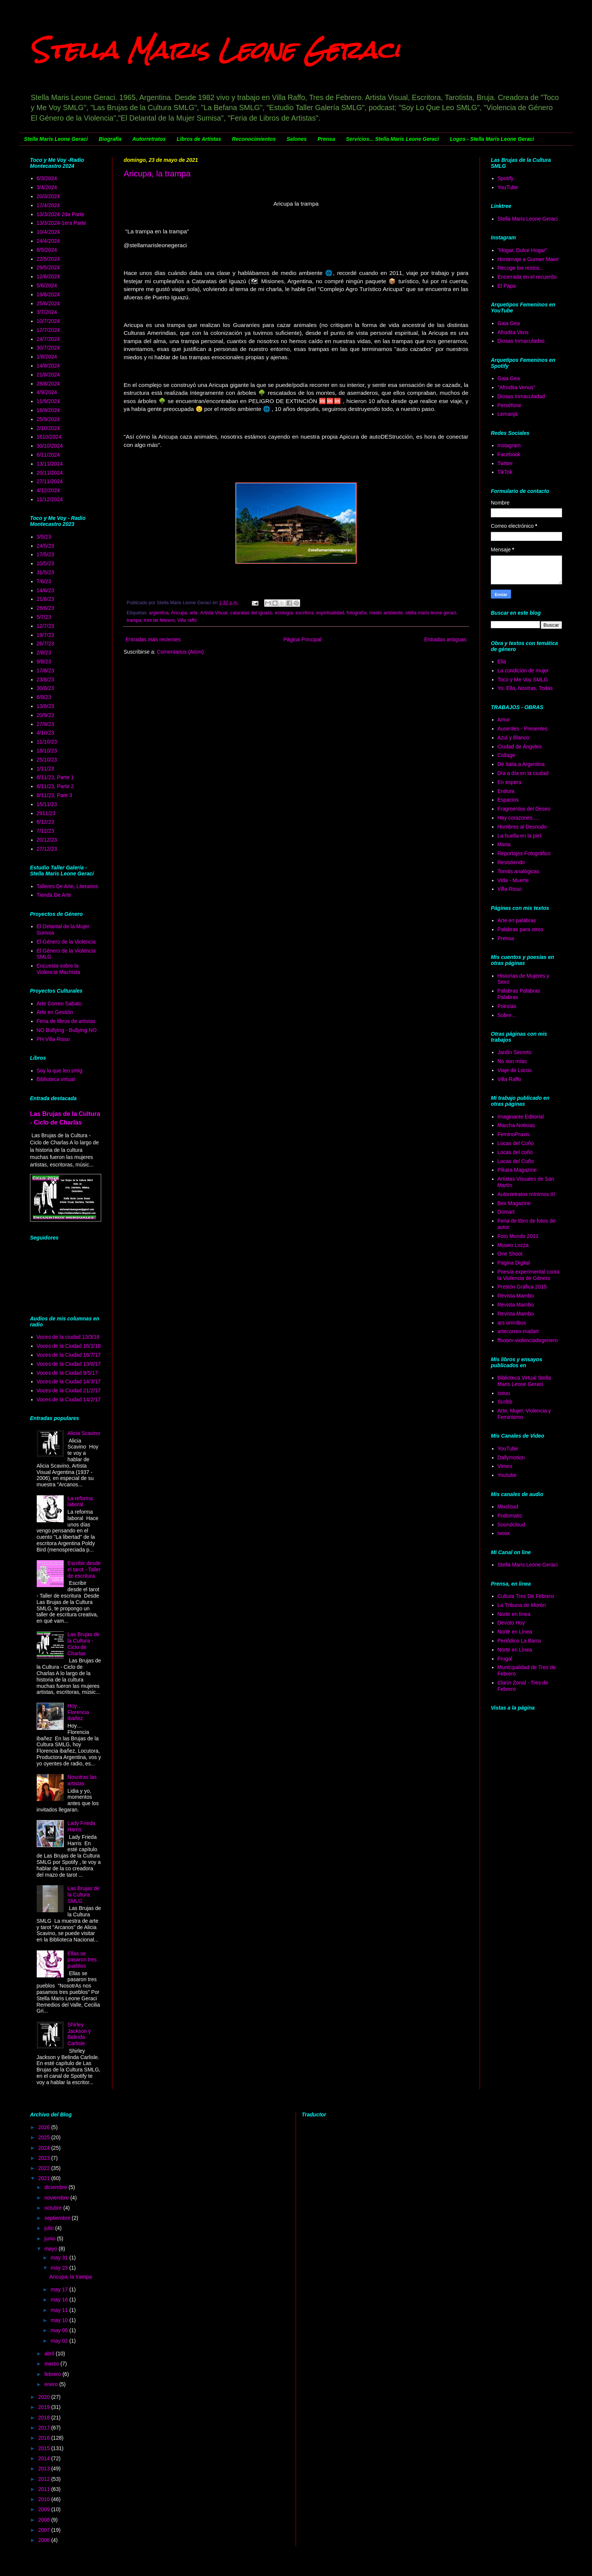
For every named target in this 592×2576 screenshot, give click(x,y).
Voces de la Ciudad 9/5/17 (67, 1373)
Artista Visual (213, 612)
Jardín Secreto (515, 1052)
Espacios (508, 800)
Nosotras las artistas (82, 1780)
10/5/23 (45, 563)
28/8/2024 (48, 384)
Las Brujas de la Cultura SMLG (83, 1894)
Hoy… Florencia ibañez (78, 1712)
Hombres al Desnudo (522, 827)
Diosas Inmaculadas (521, 341)
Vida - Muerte (513, 880)
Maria (504, 844)
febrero (53, 2374)
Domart (506, 1212)
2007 (44, 2530)
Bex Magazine (514, 1203)
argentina (159, 612)
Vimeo (505, 1466)
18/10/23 (47, 751)
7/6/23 (44, 581)
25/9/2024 (48, 419)
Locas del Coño (516, 1143)
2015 (44, 2448)
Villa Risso (510, 889)
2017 (44, 2428)
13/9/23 (45, 706)
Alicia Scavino (83, 1433)
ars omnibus (512, 1323)
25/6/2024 (48, 303)
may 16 (60, 2300)
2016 (44, 2438)
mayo (51, 2249)
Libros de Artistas (199, 139)
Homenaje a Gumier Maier (528, 259)
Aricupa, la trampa (157, 173)
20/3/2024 (48, 196)
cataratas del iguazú (251, 612)
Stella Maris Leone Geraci (214, 50)
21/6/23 (45, 599)
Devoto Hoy (511, 1623)
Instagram (509, 445)
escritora (305, 612)
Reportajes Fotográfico (524, 853)
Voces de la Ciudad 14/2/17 (69, 1399)
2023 (44, 2158)
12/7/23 (45, 626)
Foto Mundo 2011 (518, 1236)
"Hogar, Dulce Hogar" (522, 250)
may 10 (60, 2320)
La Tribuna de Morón (522, 1605)
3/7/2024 (47, 312)
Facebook (509, 454)
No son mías (512, 1061)
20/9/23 (45, 715)
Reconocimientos (254, 139)
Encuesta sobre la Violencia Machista (58, 969)
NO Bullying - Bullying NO (67, 1030)
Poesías (507, 1006)
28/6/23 (45, 608)
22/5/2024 (48, 259)
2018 (44, 2418)
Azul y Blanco (513, 738)
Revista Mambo (516, 1296)
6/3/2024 (47, 178)
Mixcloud (508, 1507)
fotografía (356, 612)
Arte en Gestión (55, 1012)
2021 (44, 2178)
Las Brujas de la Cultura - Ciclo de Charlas (83, 1643)
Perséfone (510, 405)
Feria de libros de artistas (66, 1021)
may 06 (60, 2330)
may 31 (60, 2258)
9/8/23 (44, 662)
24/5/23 (45, 546)
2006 (44, 2540)
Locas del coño (515, 1152)
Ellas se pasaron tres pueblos (82, 1959)
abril (49, 2353)
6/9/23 (44, 697)
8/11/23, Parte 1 (55, 777)
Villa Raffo (509, 1079)
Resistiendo (511, 862)
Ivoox (504, 1533)
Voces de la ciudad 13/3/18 (68, 1337)
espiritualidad (330, 612)
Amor (504, 720)
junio (50, 2238)
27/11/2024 (50, 481)
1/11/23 (45, 769)
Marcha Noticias (516, 1125)
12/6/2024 (48, 276)
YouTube (508, 187)
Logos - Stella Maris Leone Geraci (492, 139)
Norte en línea (514, 1614)
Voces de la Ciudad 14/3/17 (69, 1381)
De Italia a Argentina (521, 764)
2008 (44, 2520)
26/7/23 (45, 644)
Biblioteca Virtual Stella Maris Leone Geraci (524, 1381)
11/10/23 (47, 742)
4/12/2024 (48, 490)
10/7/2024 (48, 321)
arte (194, 612)
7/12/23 (45, 831)
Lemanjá (508, 414)
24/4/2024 (48, 241)
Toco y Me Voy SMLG (523, 679)
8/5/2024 (47, 250)
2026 (44, 2127)
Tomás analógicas (519, 871)
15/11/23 (47, 804)
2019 (44, 2407)
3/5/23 (44, 537)
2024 (44, 2148)
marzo (52, 2364)
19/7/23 (45, 635)
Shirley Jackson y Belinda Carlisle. (79, 2034)
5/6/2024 (47, 285)
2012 (44, 2479)
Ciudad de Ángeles (520, 747)
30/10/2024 (50, 446)
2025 (44, 2137)
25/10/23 (47, 760)
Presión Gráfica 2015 (522, 1287)
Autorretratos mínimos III (526, 1194)
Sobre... (507, 1015)
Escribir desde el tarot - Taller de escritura (84, 1569)
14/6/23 (45, 590)
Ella (502, 662)
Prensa (326, 139)
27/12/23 (47, 849)
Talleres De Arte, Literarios (67, 886)
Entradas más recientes (153, 639)
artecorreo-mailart (518, 1331)
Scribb (505, 1402)
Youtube (507, 1475)
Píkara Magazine (517, 1170)
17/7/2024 (48, 330)
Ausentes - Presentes (523, 729)
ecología (284, 612)
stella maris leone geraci (430, 612)
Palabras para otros (520, 929)
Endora (506, 791)
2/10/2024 (48, 428)
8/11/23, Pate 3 (54, 795)
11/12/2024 (50, 499)
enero (51, 2384)
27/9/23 (45, 724)
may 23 (60, 2268)
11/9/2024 (48, 401)
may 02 (60, 2341)
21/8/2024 (48, 375)
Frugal (505, 1659)
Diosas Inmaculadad (521, 396)
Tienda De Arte (54, 895)
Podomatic (510, 1516)
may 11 (60, 2310)
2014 (44, 2458)
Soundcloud (511, 1525)
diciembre (56, 2187)
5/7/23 (44, 617)
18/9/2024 (48, 410)
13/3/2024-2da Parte (61, 214)
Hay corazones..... (519, 818)
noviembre (57, 2198)
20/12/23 (47, 840)
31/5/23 (45, 572)
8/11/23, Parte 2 (55, 786)
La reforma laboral (80, 1501)
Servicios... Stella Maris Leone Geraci (392, 139)
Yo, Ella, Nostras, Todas (525, 688)
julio (49, 2228)
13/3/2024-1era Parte (61, 223)
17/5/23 (45, 554)
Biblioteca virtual (56, 1079)
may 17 (60, 2289)
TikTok (505, 472)
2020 (44, 2397)
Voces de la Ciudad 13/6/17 (69, 1364)
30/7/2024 (48, 348)
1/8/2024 (47, 357)
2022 (44, 2168)
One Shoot (510, 1254)
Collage (506, 755)
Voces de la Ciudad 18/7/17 (69, 1355)
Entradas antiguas (445, 639)
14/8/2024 (48, 366)
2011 (44, 2489)
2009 (44, 2509)
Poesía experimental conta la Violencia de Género (529, 1275)
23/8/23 (45, 679)
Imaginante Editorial (521, 1117)
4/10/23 (45, 733)
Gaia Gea (509, 323)
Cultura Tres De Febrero (526, 1596)
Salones (297, 139)
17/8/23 (45, 670)
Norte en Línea (515, 1632)
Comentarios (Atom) (180, 652)
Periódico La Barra (519, 1641)
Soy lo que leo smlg (59, 1071)
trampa (134, 620)
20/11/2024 (50, 473)
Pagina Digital (514, 1263)
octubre (53, 2208)
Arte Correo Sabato (59, 1004)
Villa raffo (187, 620)
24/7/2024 (48, 339)
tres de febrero (159, 620)
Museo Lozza (513, 1245)
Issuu (504, 1393)
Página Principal (302, 639)
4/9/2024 (47, 392)
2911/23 (46, 813)
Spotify (506, 178)
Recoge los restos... (521, 268)
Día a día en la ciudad (523, 773)
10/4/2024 (48, 232)
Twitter (505, 463)
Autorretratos (149, 139)
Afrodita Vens (513, 332)
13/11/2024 (50, 464)
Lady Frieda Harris (81, 1826)
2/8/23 (44, 653)
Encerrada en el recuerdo (527, 277)
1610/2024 (49, 437)
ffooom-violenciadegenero (528, 1340)
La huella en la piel (519, 836)
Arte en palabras (517, 920)
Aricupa (179, 612)
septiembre (58, 2218)
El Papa (507, 286)
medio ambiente (386, 612)
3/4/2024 (47, 187)
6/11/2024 (48, 455)
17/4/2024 (48, 205)
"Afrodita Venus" (516, 387)
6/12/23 (45, 822)
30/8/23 (45, 688)
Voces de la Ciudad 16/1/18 (69, 1346)
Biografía (110, 139)
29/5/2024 (48, 267)
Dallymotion (511, 1457)
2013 (44, 2468)
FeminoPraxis (514, 1134)
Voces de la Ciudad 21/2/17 (69, 1390)
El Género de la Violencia (66, 942)
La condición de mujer (523, 670)
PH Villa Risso (53, 1039)
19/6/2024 (48, 294)
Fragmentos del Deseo (524, 809)
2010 (44, 2499)
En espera (510, 782)
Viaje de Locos (515, 1070)
